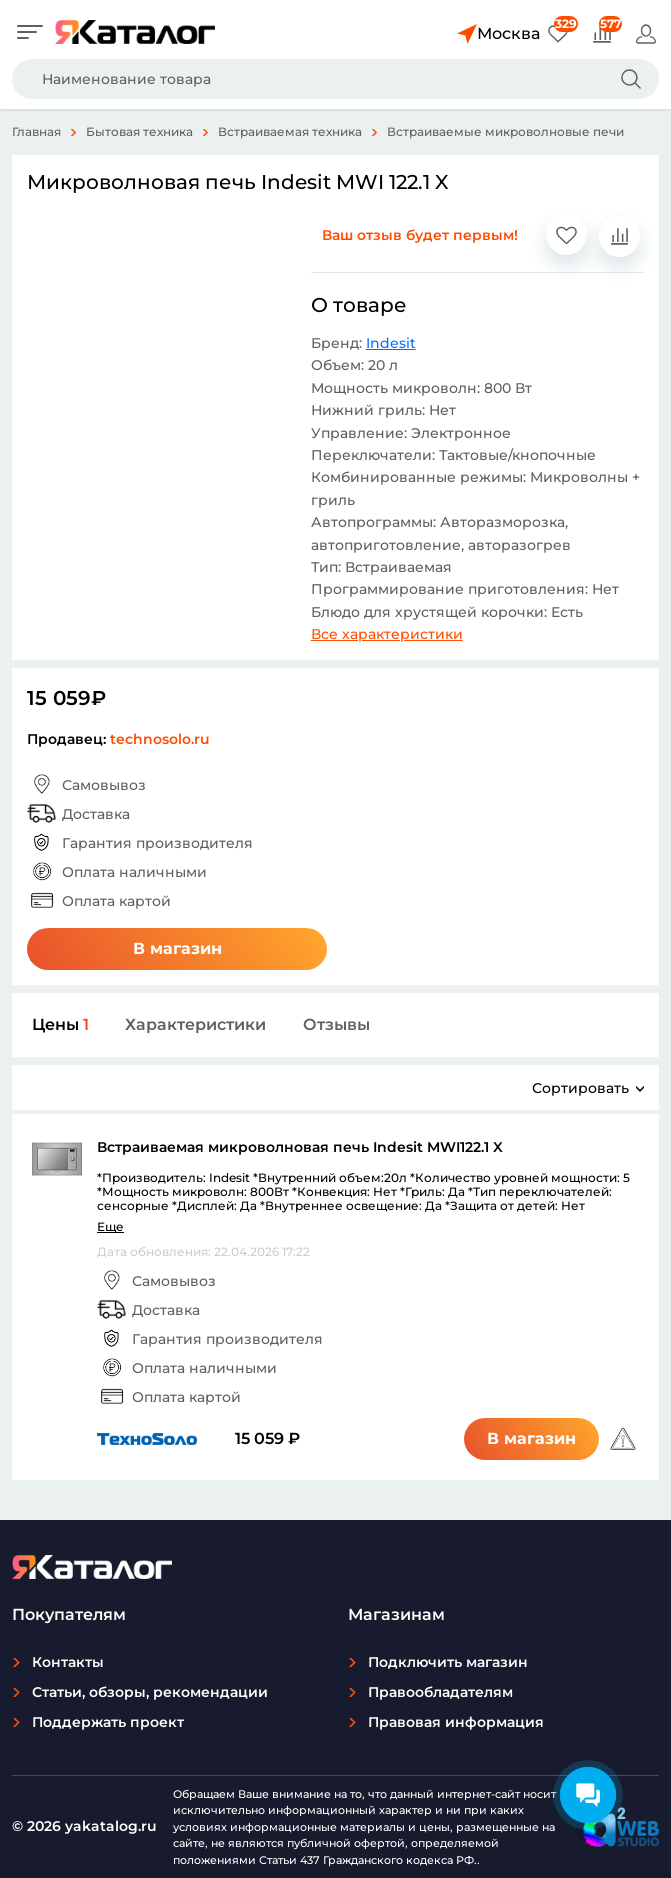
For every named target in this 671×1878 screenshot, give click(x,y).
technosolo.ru (160, 739)
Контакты (68, 1662)
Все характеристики (387, 634)
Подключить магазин (448, 1662)
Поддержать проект (108, 1722)
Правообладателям (440, 1692)
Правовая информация (456, 1722)
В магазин (177, 948)
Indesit (391, 343)
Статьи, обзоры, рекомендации (150, 1692)
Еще (110, 1226)
